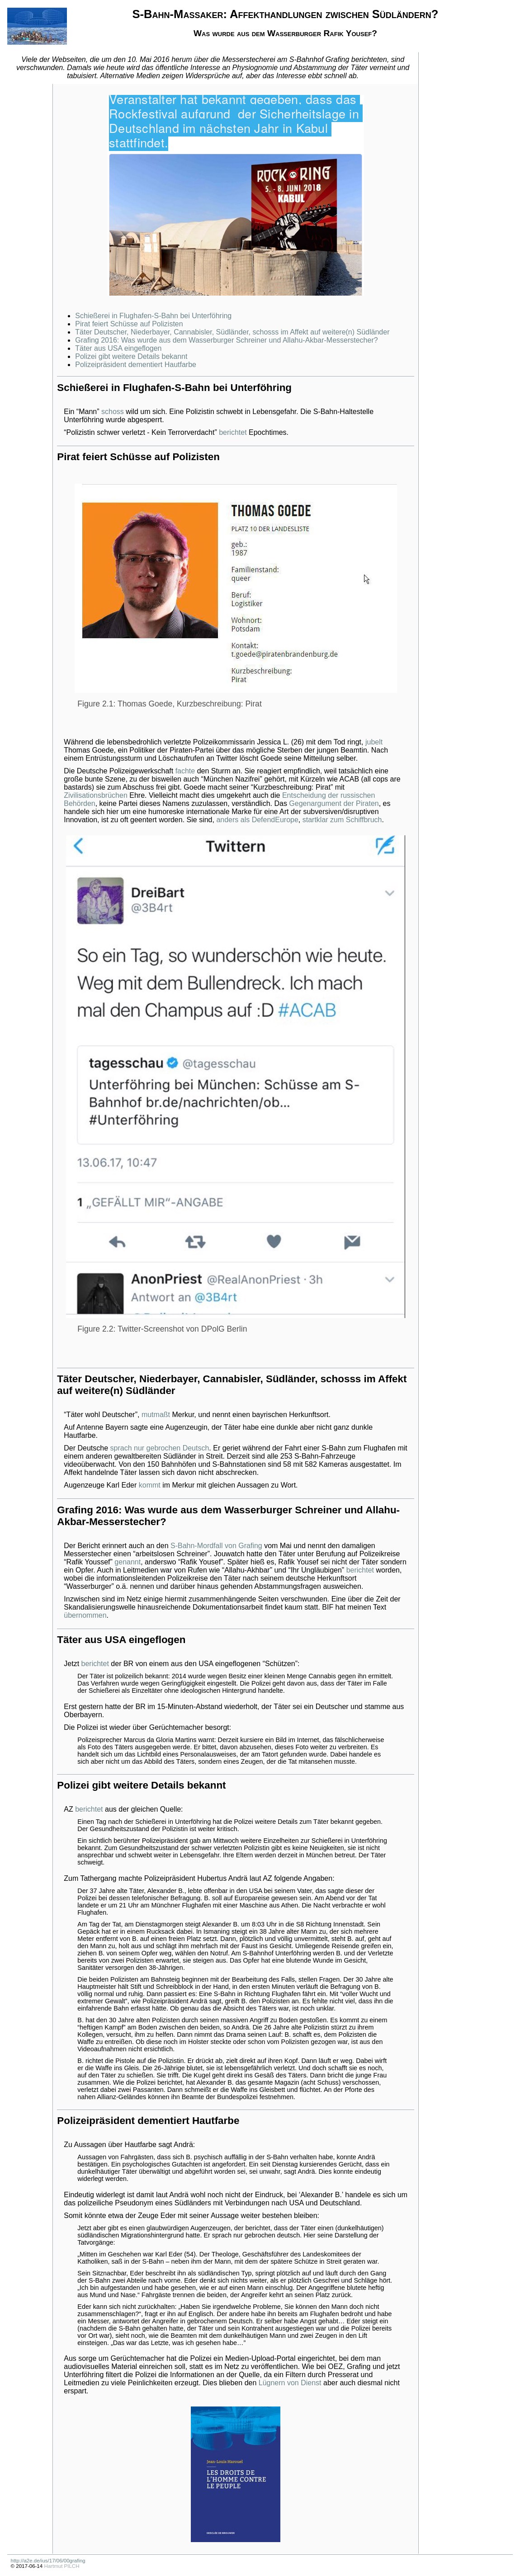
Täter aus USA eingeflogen (118, 348)
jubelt (374, 742)
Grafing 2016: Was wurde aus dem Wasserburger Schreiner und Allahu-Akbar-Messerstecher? (226, 340)
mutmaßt (156, 1414)
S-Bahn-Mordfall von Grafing (216, 1545)
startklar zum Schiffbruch (342, 820)
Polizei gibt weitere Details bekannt (131, 356)
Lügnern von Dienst (290, 2383)
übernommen (85, 1615)
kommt (150, 1485)
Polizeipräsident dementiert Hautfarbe (135, 364)
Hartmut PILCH (61, 2566)
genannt (127, 1562)
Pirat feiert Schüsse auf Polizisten (129, 324)
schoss (112, 411)
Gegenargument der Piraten (333, 803)
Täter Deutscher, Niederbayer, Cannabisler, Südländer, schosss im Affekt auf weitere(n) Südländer (232, 332)
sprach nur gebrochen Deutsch (159, 1448)
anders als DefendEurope (257, 820)
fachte (185, 771)
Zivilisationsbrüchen (96, 795)
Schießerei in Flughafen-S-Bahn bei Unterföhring (153, 316)
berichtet (232, 432)
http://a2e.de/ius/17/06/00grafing (48, 2560)
